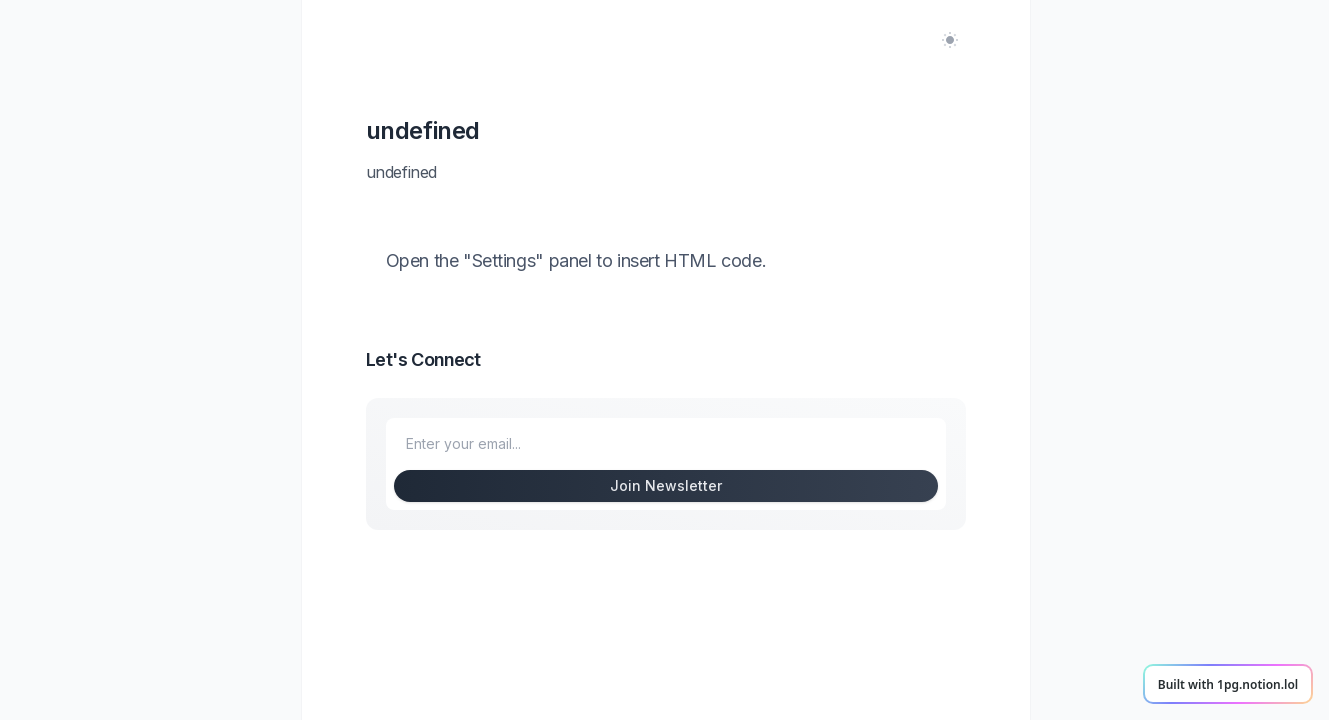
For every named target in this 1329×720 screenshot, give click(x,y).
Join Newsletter (666, 485)
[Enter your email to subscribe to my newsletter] (666, 444)
